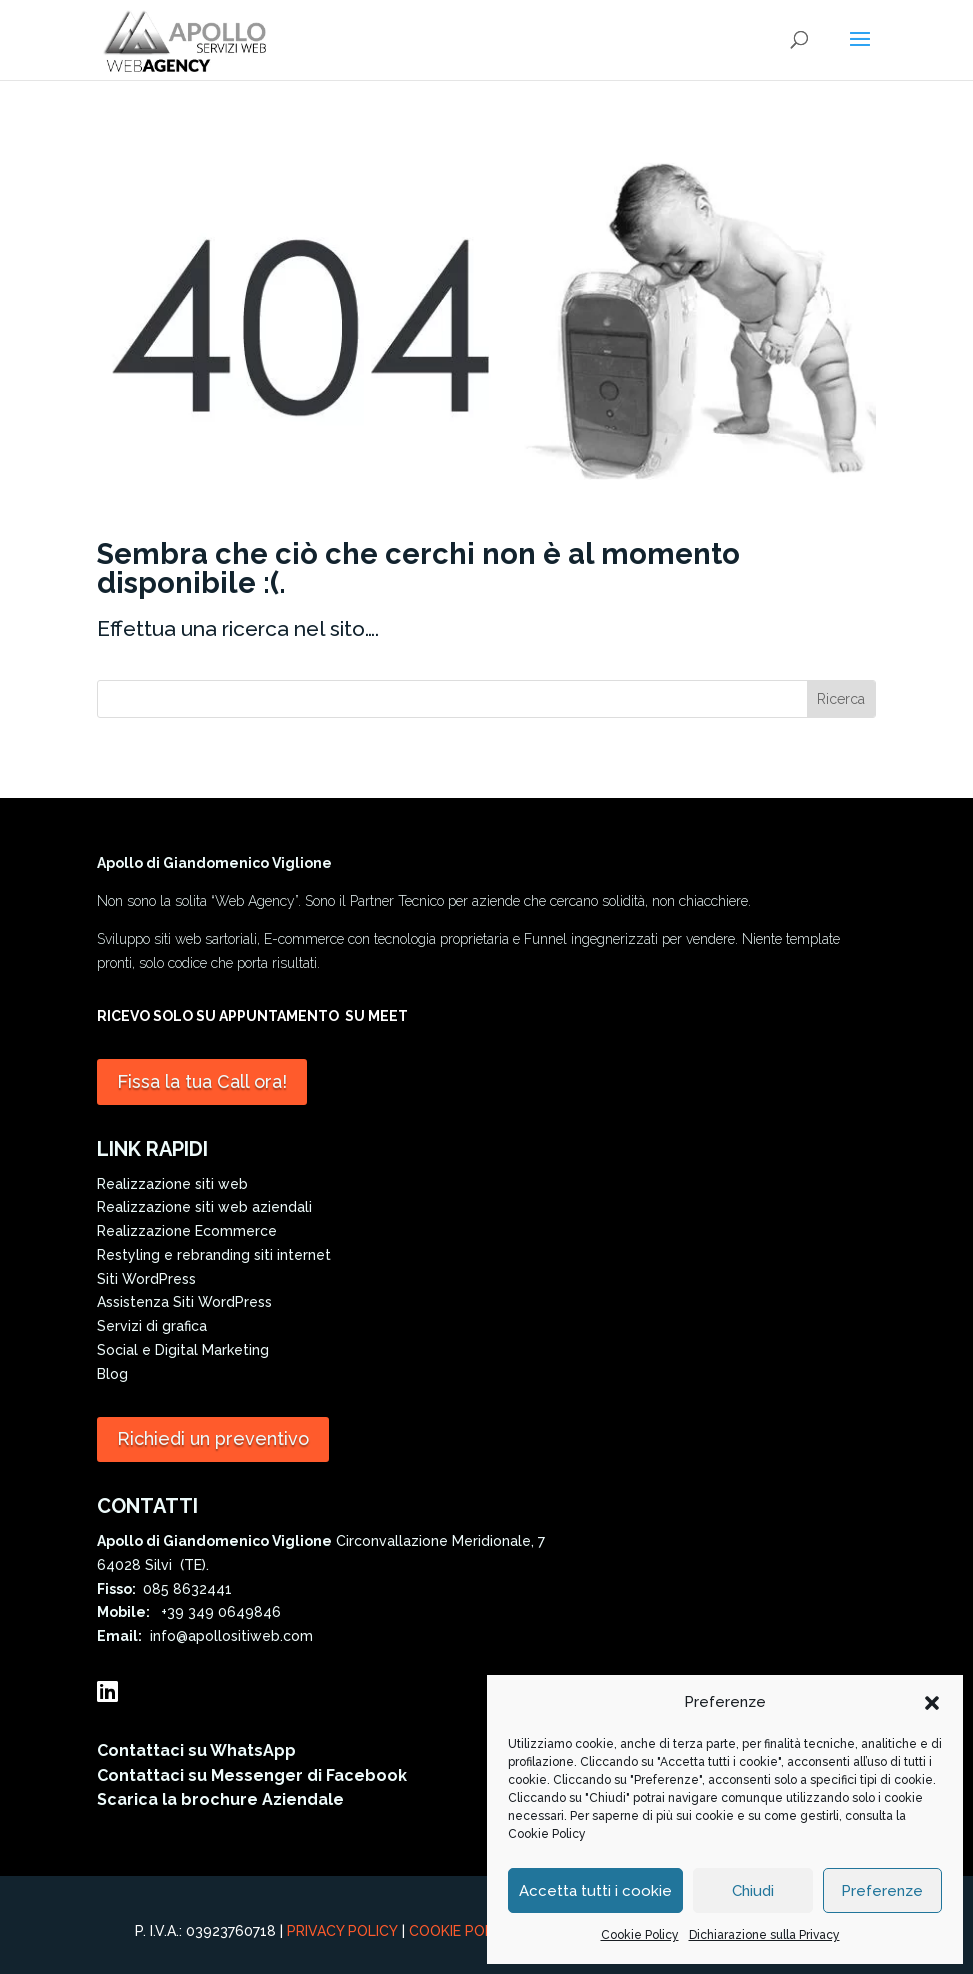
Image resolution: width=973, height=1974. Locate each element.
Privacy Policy (342, 1931)
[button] (932, 1703)
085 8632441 (187, 1589)
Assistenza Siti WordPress (184, 1302)
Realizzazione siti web (172, 1184)
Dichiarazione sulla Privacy (764, 1935)
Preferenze (882, 1891)
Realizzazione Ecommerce (187, 1231)
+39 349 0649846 (217, 1612)
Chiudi (753, 1891)
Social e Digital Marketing (183, 1350)
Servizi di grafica (152, 1326)
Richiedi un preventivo (213, 1438)
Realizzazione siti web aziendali (204, 1207)
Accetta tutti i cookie (595, 1891)
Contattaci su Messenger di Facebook (252, 1775)
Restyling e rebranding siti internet (214, 1255)
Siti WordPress (146, 1279)
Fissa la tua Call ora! (202, 1081)
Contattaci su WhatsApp (196, 1750)
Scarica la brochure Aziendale (220, 1799)
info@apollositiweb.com (227, 1636)
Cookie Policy (547, 1834)
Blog (112, 1374)
